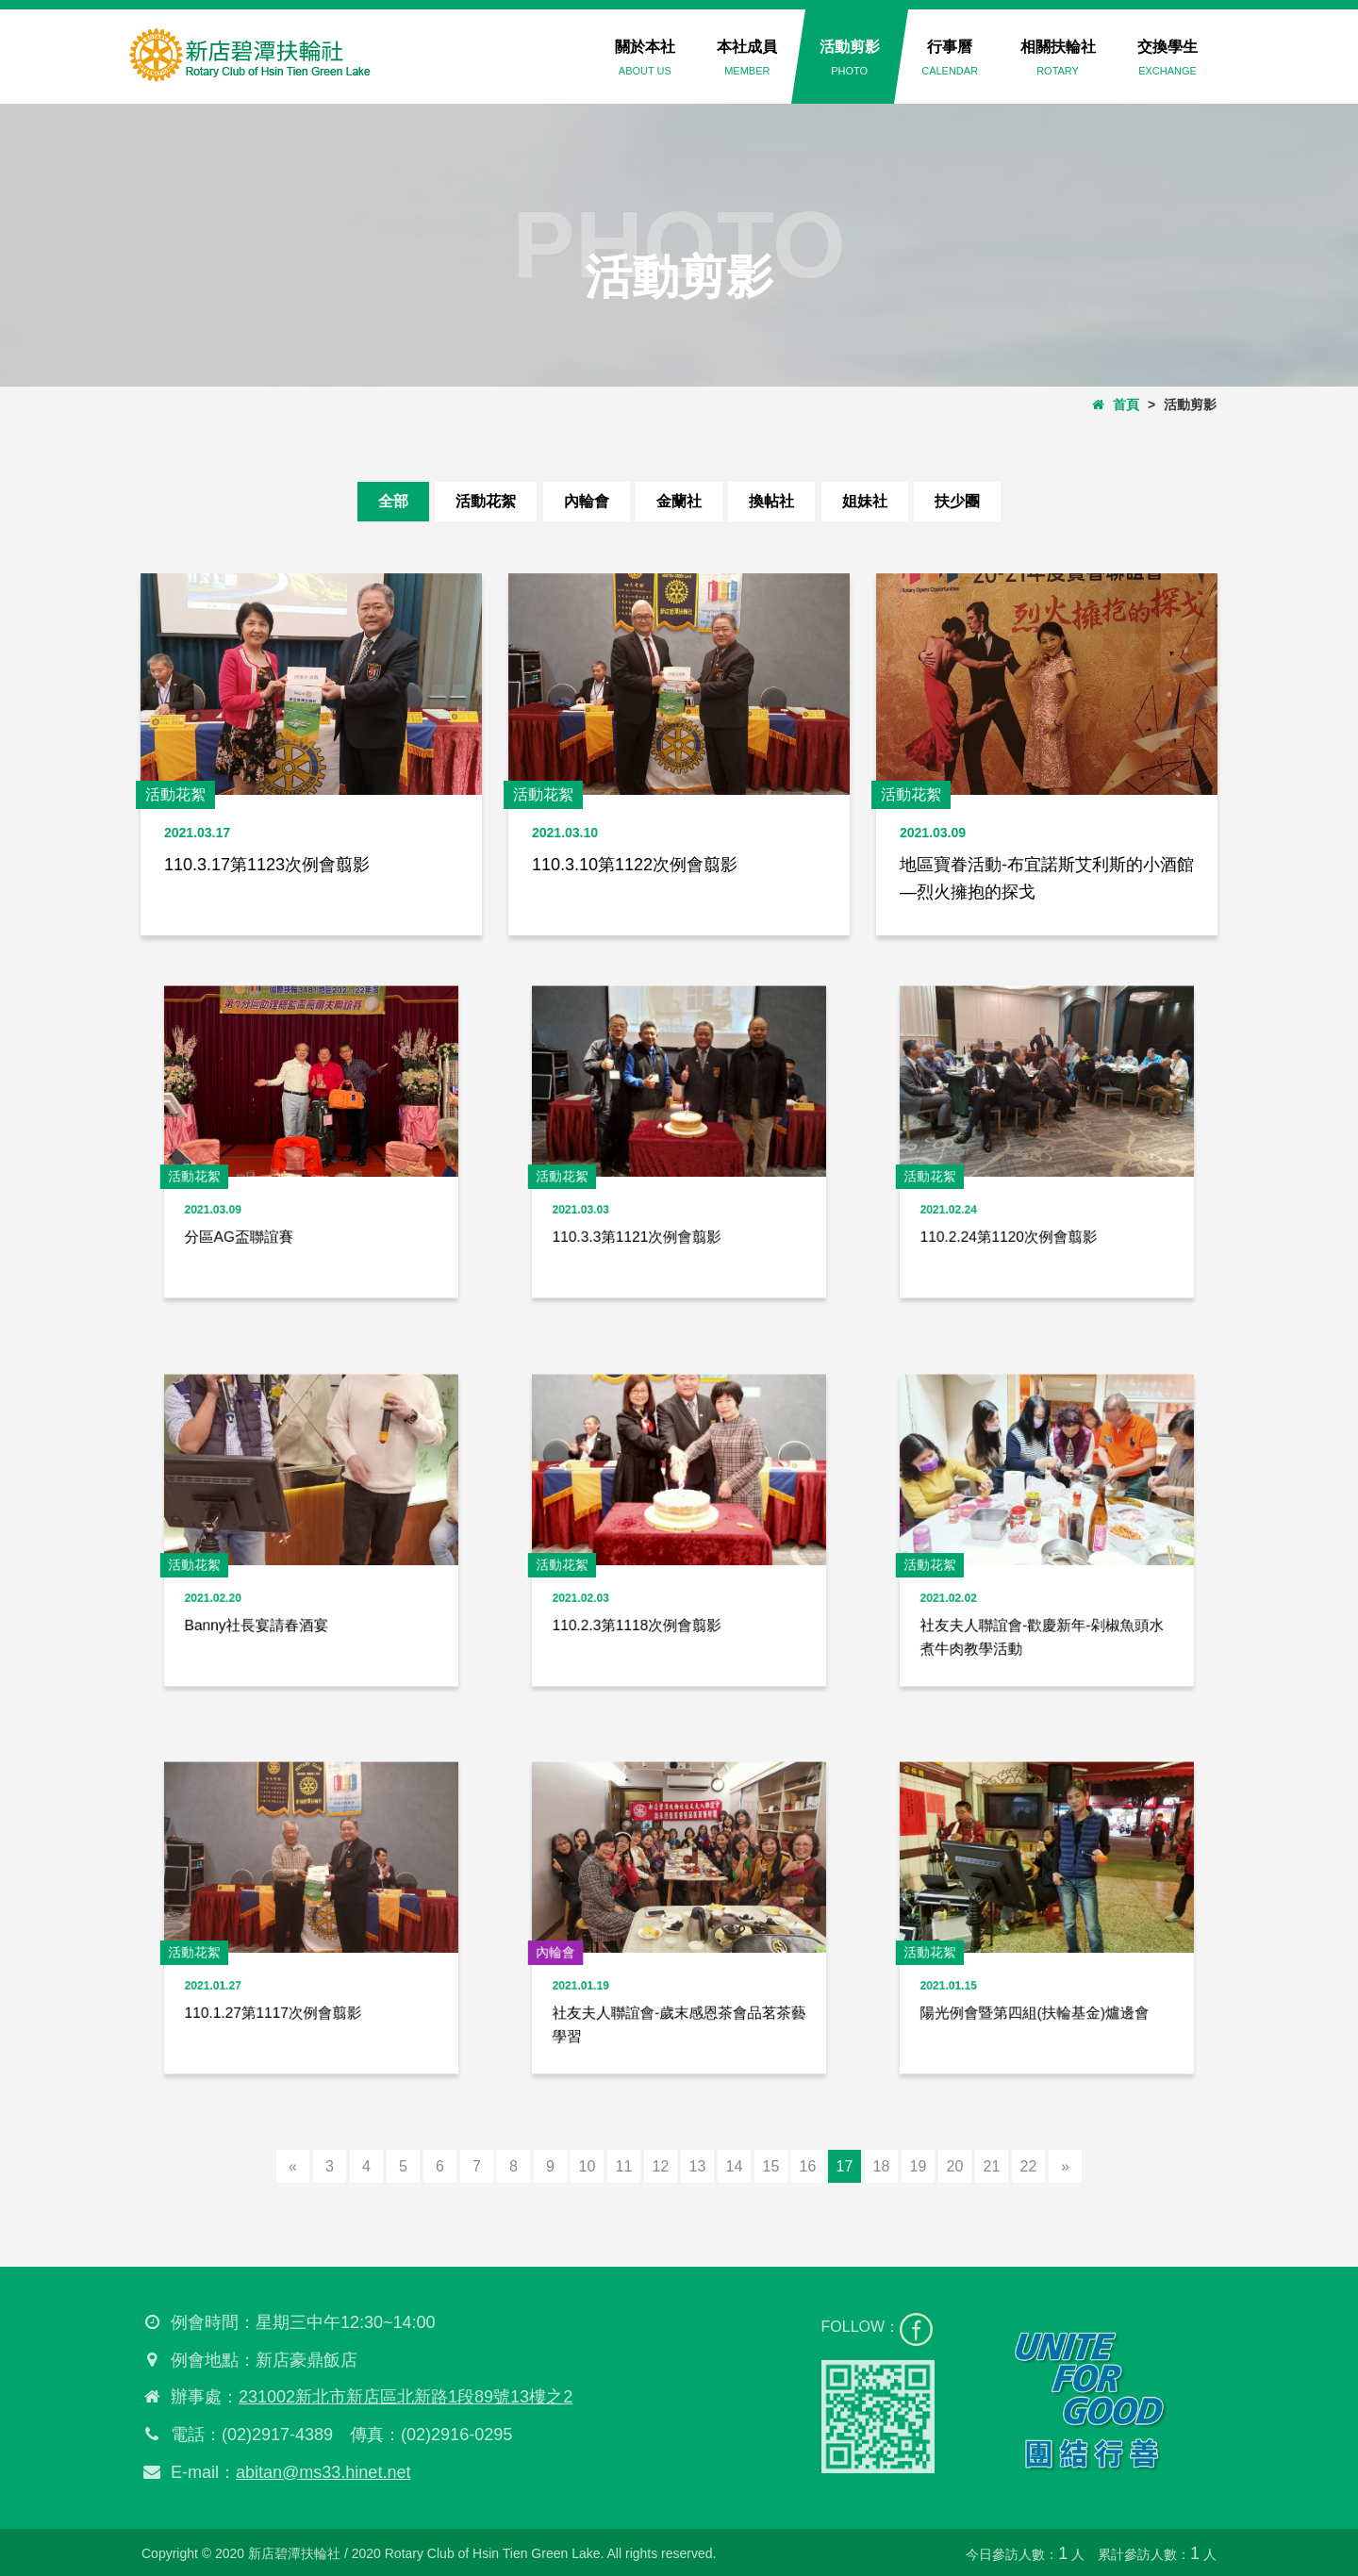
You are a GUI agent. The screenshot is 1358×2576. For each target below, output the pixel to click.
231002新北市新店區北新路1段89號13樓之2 (398, 2396)
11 (624, 2166)
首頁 (1115, 404)
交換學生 (1167, 57)
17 (844, 2166)
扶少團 (957, 501)
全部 (393, 501)
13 (697, 2166)
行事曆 (949, 57)
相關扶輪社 (1058, 57)
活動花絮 (485, 501)
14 (734, 2166)
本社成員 (747, 57)
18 (881, 2166)
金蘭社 (679, 501)
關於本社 (645, 57)
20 (955, 2166)
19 (918, 2166)
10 (587, 2166)
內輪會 (586, 501)
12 (661, 2166)
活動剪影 (850, 57)
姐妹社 (864, 501)
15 (771, 2166)
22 (1028, 2166)
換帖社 (771, 501)
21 (992, 2166)
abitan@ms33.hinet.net (315, 2472)
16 (808, 2166)
